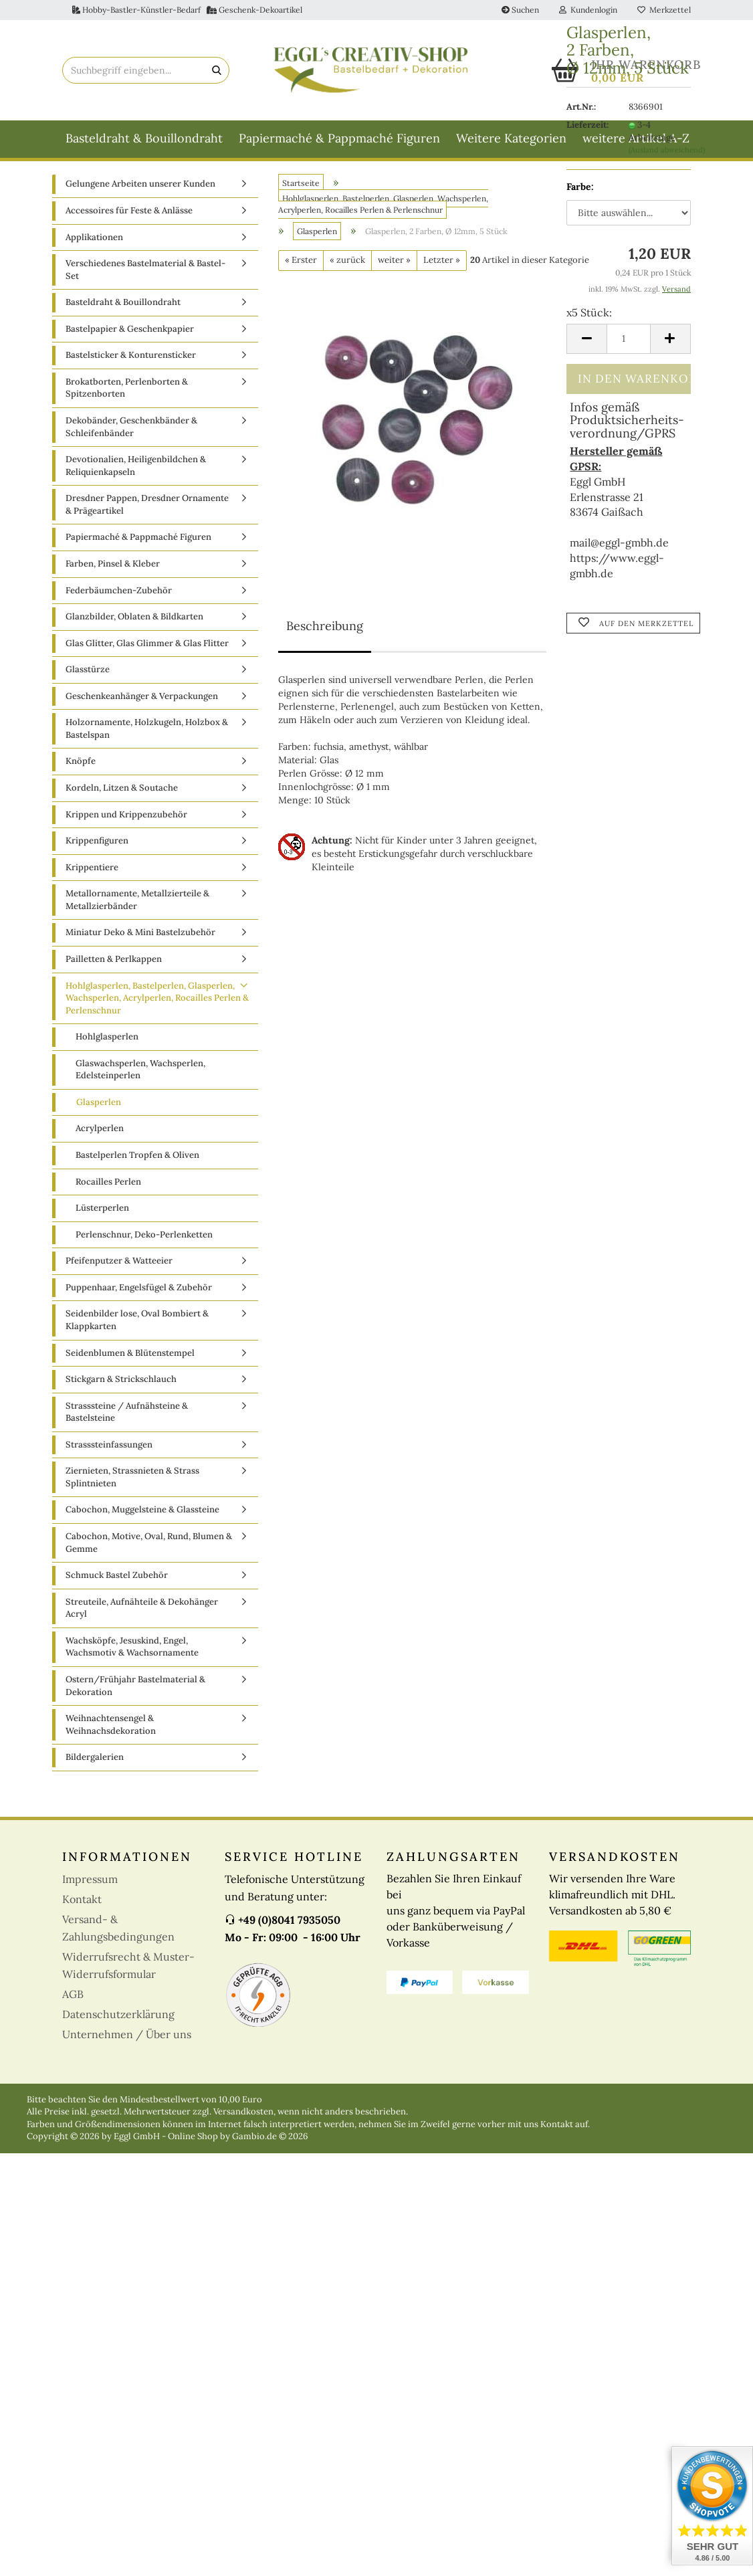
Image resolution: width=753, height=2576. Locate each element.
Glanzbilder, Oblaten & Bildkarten (134, 622)
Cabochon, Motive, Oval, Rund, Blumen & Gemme (149, 1549)
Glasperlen (98, 1108)
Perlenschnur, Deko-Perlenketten (144, 1240)
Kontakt (82, 1904)
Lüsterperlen (102, 1213)
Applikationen (94, 242)
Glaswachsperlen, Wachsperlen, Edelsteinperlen (140, 1075)
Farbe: (580, 187)
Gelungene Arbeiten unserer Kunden (140, 189)
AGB (73, 1999)
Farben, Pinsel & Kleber (113, 569)
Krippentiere (92, 872)
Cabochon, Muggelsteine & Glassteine (142, 1515)
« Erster (301, 266)
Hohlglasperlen (107, 1042)
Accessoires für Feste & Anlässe (129, 216)
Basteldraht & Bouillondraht (144, 138)
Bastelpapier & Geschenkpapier (130, 334)
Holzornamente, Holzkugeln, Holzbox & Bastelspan (147, 734)
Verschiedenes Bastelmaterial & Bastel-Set (145, 276)
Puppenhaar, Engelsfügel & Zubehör (139, 1292)
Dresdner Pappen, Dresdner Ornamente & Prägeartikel (147, 510)
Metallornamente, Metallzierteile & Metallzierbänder (137, 906)
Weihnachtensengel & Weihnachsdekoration (111, 1730)
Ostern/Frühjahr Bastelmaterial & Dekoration (135, 1692)
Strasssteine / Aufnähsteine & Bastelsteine (127, 1417)
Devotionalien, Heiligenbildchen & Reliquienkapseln (136, 472)
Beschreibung (324, 631)
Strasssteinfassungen (109, 1450)
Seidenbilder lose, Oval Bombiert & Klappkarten (137, 1326)
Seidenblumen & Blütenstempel (130, 1358)
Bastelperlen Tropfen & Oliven (137, 1161)
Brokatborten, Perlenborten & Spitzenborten (127, 394)
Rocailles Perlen (108, 1187)
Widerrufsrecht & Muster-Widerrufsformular (128, 1970)
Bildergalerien (95, 1763)
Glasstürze (88, 675)
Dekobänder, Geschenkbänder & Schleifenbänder (131, 433)
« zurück (347, 266)
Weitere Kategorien (511, 138)
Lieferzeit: (587, 124)
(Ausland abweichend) (667, 150)
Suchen (520, 10)
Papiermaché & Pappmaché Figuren (339, 138)
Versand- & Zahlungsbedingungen (118, 1933)
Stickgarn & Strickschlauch (121, 1385)
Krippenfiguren (97, 846)
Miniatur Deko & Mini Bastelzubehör (140, 938)
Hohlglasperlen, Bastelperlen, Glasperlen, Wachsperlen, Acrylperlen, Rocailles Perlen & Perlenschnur (157, 1003)
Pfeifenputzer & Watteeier (119, 1266)
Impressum (90, 1884)
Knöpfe (81, 767)
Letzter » (441, 266)
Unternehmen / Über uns (126, 2039)
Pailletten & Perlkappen (114, 965)
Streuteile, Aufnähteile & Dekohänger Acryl (142, 1613)
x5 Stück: (589, 312)
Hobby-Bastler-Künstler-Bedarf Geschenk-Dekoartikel (187, 10)
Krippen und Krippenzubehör (126, 819)
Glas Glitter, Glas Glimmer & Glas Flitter (147, 648)
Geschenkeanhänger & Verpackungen (142, 701)
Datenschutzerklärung (118, 2019)
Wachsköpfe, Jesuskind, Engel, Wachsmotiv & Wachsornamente (132, 1652)
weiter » (394, 266)
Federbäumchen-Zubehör (119, 595)
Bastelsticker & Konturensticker (131, 361)
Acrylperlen (100, 1134)
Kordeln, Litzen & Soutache (122, 793)
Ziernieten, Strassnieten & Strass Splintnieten (132, 1483)
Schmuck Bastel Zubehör (117, 1581)
